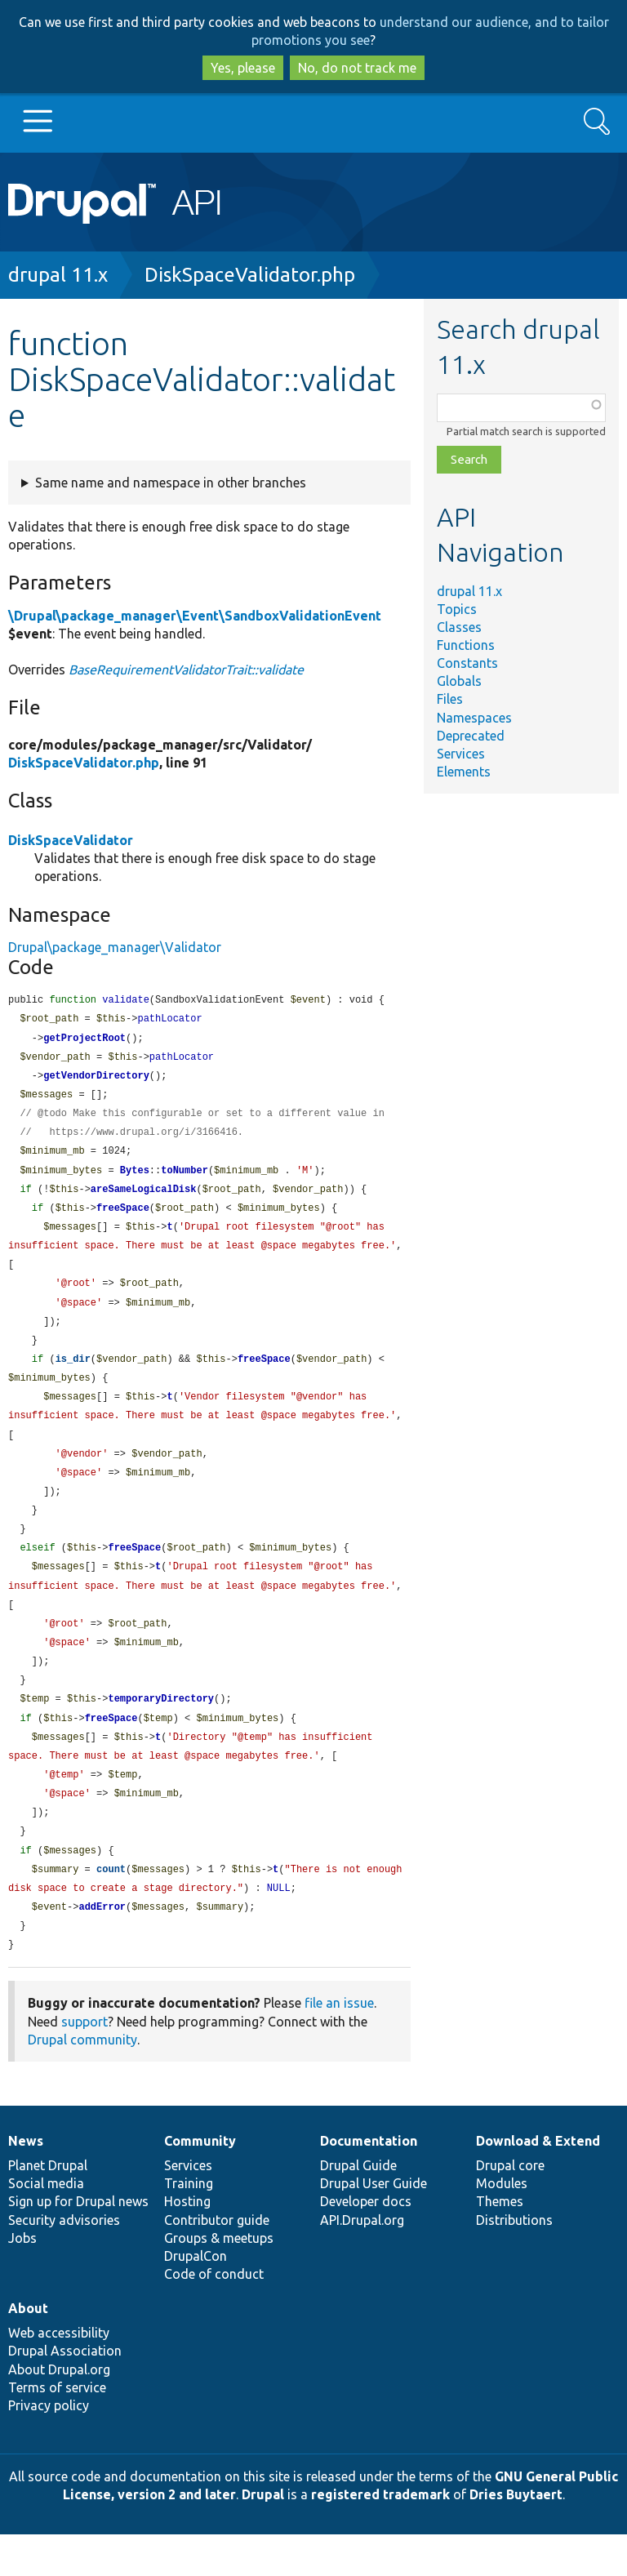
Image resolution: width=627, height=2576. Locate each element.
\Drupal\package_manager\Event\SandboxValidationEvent (194, 615)
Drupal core (510, 2207)
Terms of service (57, 2429)
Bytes (134, 1179)
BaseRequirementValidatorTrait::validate (186, 669)
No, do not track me (357, 67)
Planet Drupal (47, 2207)
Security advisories (64, 2261)
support (84, 2063)
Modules (501, 2225)
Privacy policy (48, 2447)
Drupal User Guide (373, 2225)
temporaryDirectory (161, 1730)
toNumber (184, 1179)
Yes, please (243, 67)
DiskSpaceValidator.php (250, 275)
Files (450, 699)
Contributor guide (216, 2261)
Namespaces (474, 717)
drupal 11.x (58, 275)
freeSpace (122, 1218)
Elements (464, 771)
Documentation (368, 2182)
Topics (457, 609)
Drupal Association (65, 2392)
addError (102, 1947)
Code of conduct (214, 2315)
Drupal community (82, 2081)
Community (200, 2182)
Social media (46, 2225)
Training (188, 2225)
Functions (466, 645)
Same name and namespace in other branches (170, 482)
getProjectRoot (84, 1041)
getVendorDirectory (96, 1080)
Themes (499, 2243)
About (28, 2349)
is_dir (73, 1375)
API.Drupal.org (362, 2261)
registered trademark (380, 2536)
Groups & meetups (218, 2279)
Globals (459, 681)
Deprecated (471, 735)
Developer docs (365, 2243)
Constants (467, 663)
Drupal (263, 2536)
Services (461, 753)
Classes (459, 627)
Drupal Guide (358, 2207)
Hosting (187, 2243)
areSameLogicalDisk (144, 1198)
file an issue (339, 2044)
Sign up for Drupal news (78, 2243)
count (111, 1908)
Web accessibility (58, 2374)
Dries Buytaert (516, 2536)
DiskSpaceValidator (70, 840)
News (25, 2182)
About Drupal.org (59, 2411)
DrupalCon (195, 2297)
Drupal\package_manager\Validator (114, 947)
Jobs (22, 2279)
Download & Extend (538, 2182)
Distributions (514, 2261)
